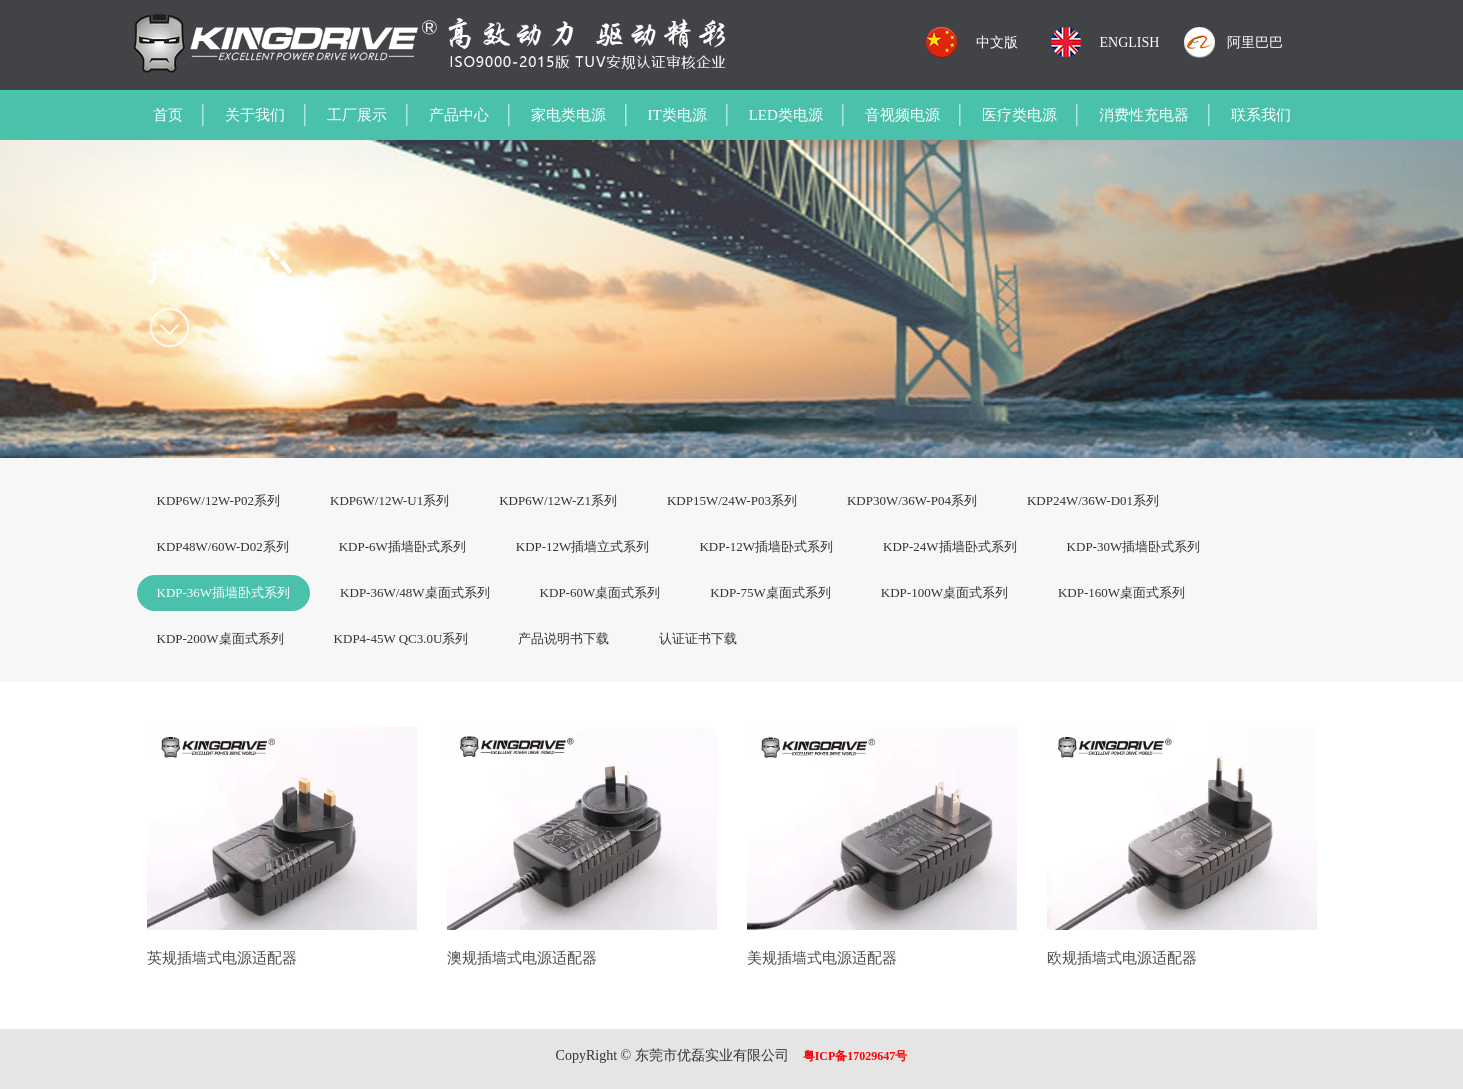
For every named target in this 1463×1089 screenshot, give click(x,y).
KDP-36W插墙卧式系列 (224, 592)
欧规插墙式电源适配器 (1122, 958)
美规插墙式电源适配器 (822, 958)
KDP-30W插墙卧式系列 (1134, 546)
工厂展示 (357, 115)
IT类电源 (677, 115)
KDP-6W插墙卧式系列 (402, 546)
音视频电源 (902, 115)
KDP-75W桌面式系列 (770, 592)
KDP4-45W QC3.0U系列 (401, 638)
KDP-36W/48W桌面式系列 (415, 592)
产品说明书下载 (563, 638)
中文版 (997, 42)
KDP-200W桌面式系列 (220, 638)
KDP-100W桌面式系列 (944, 592)
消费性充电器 (1144, 115)
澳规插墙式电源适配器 (522, 958)
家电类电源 (568, 115)
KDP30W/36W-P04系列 (912, 500)
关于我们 (255, 115)
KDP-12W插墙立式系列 (583, 546)
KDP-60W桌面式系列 (600, 592)
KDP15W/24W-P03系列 (732, 500)
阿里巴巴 (1255, 42)
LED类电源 (786, 115)
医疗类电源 (1019, 115)
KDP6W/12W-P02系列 (219, 500)
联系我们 (1261, 115)
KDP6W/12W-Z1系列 (558, 500)
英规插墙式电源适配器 (222, 958)
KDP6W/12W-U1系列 (389, 500)
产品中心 (459, 115)
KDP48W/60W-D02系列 (223, 546)
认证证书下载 (698, 638)
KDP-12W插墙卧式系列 (766, 546)
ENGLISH (1130, 42)
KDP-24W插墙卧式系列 (950, 546)
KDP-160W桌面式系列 (1121, 592)
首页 (168, 115)
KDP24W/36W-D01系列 (1093, 500)
